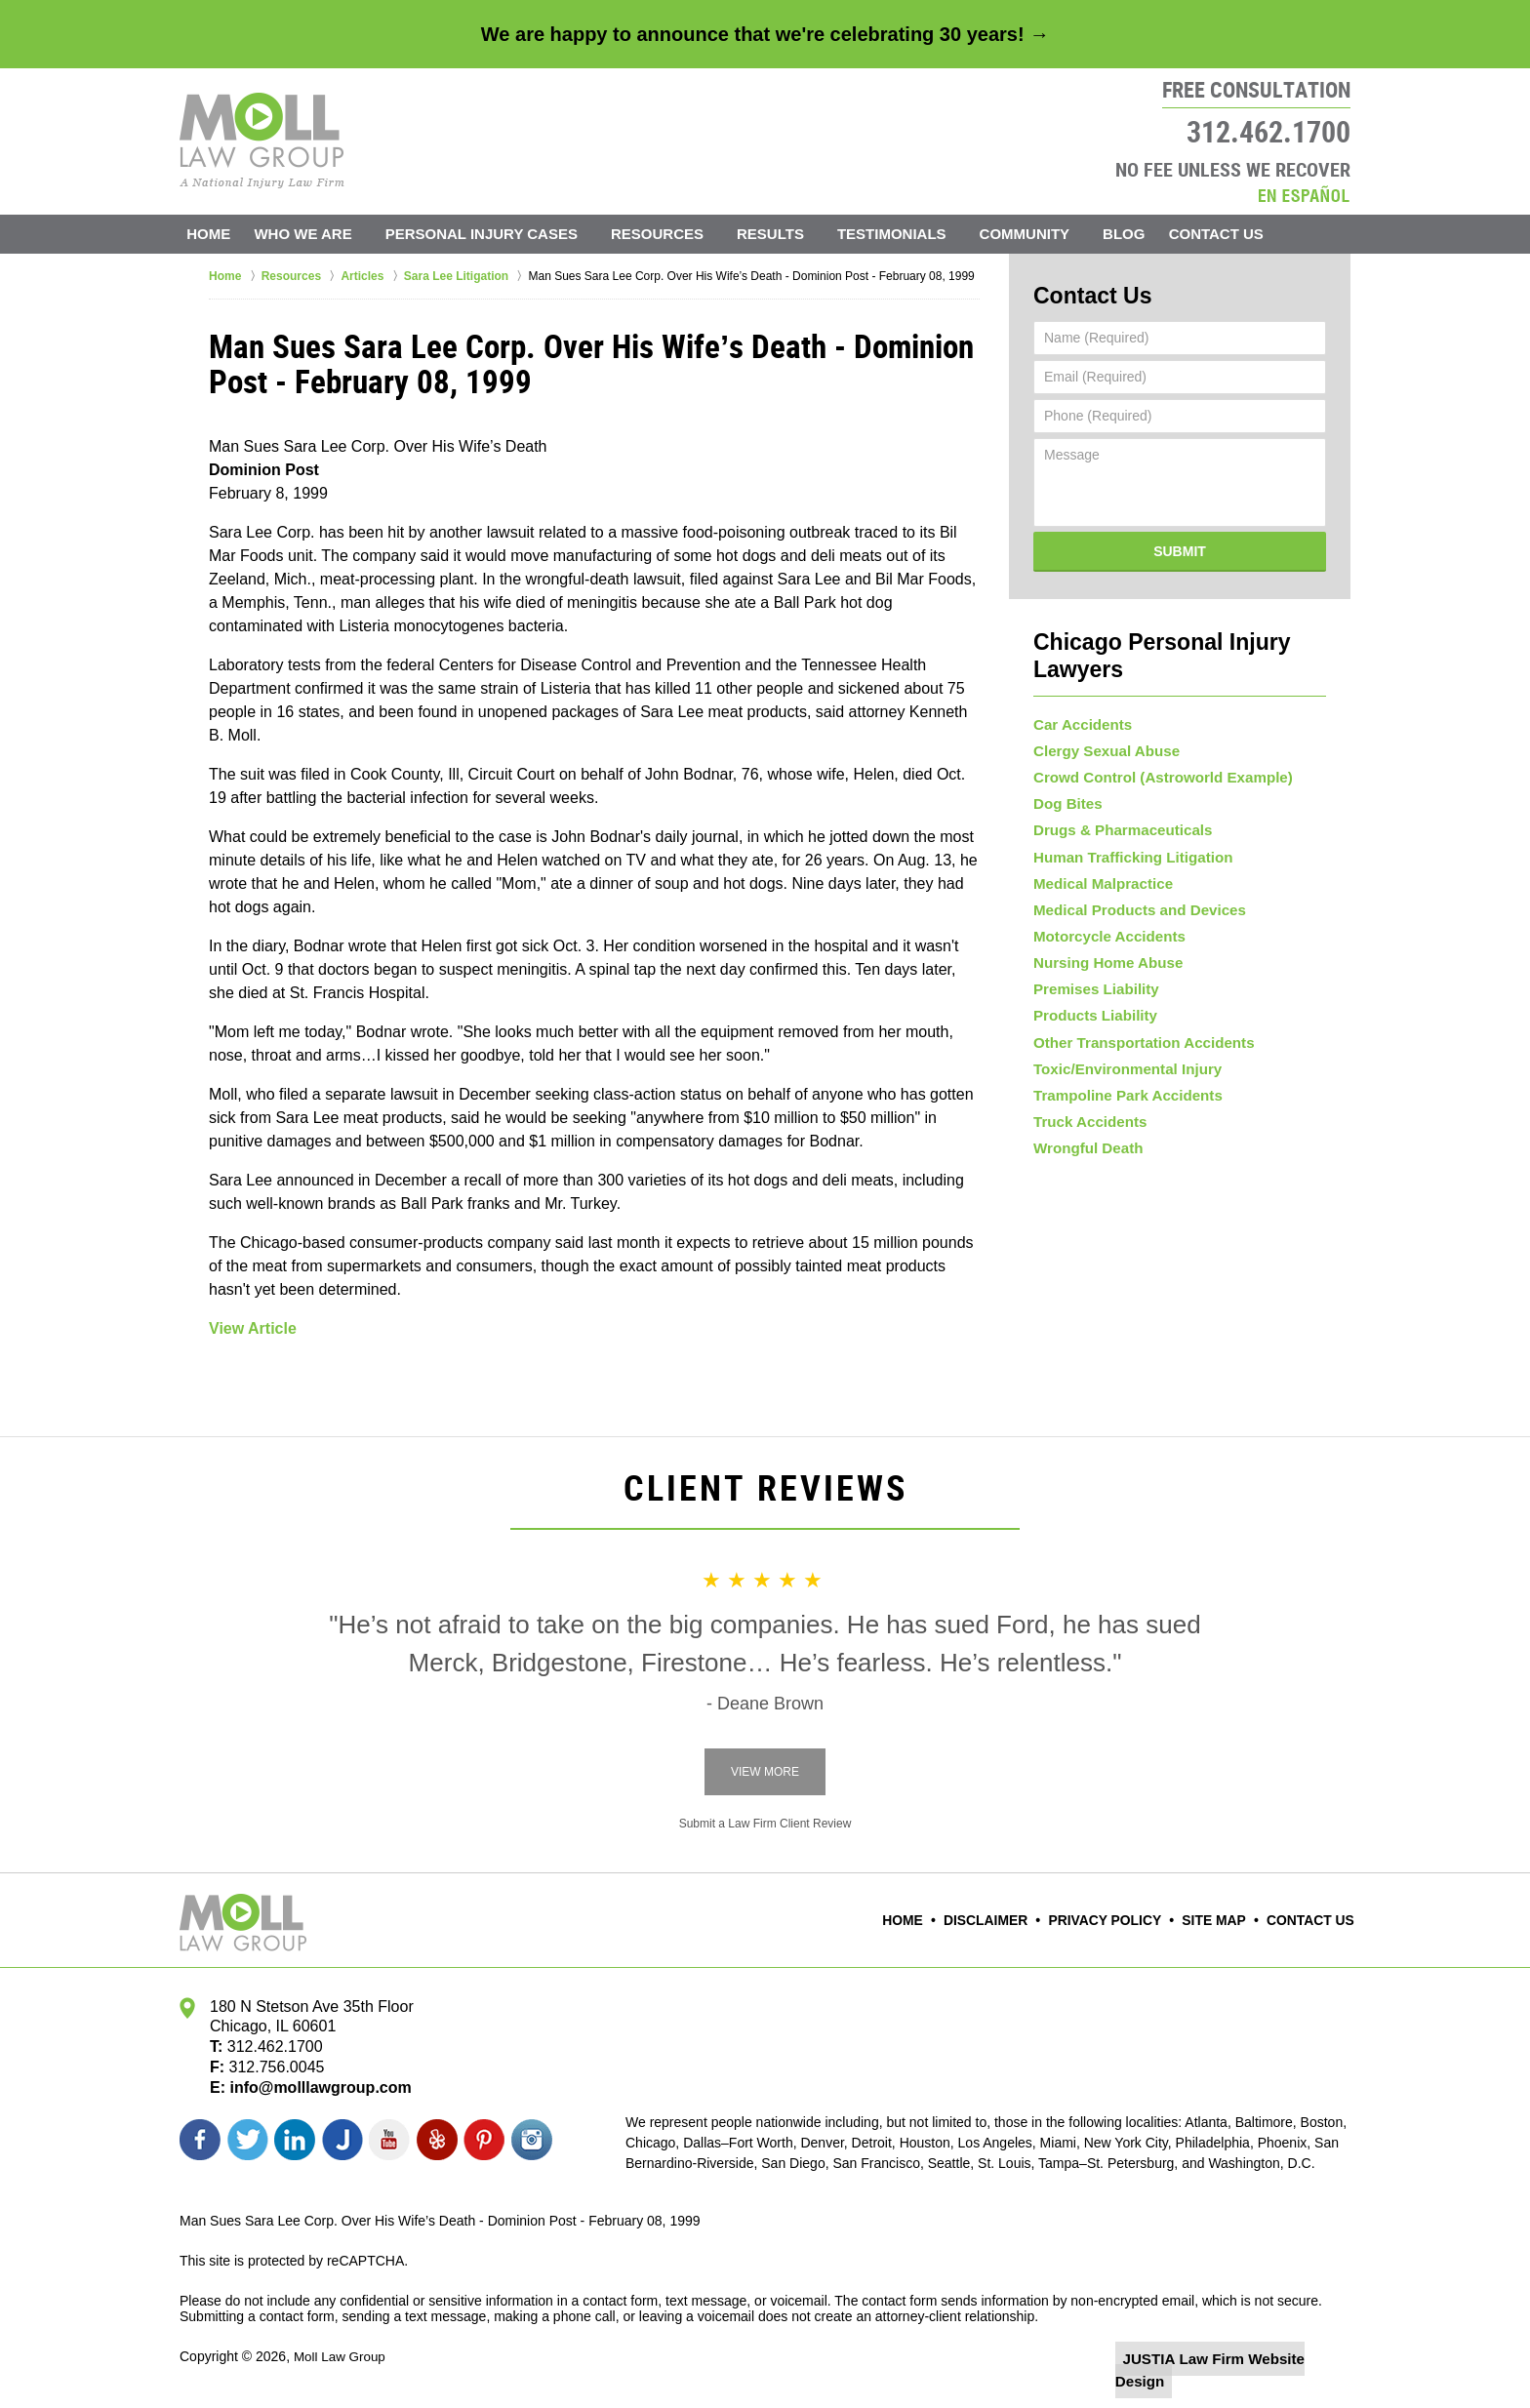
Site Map (1221, 1920)
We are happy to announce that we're (765, 34)
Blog (1143, 233)
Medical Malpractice (1097, 877)
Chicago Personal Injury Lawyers (1179, 635)
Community (1043, 233)
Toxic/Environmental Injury (1120, 1094)
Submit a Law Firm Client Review (765, 1823)
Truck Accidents (1086, 1156)
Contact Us (1244, 233)
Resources (676, 233)
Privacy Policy (1119, 1920)
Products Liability (1090, 1032)
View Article (253, 1328)
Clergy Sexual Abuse (1101, 722)
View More (765, 1772)
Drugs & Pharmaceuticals (1116, 815)
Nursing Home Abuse (1102, 970)
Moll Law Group (341, 2356)
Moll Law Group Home (262, 140)
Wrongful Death (1084, 1187)
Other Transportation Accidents (1135, 1062)
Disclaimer (1009, 1920)
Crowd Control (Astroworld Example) (1153, 752)
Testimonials (911, 233)
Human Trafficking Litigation (1125, 846)
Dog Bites (1065, 783)
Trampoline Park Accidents (1120, 1125)
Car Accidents (1079, 691)
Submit (1179, 546)
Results (790, 233)
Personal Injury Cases (500, 233)
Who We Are (322, 233)
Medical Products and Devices (1131, 907)
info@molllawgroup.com (312, 2087)
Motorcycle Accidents (1103, 938)
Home (218, 233)
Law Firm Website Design (1246, 2358)
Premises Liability (1091, 1001)
